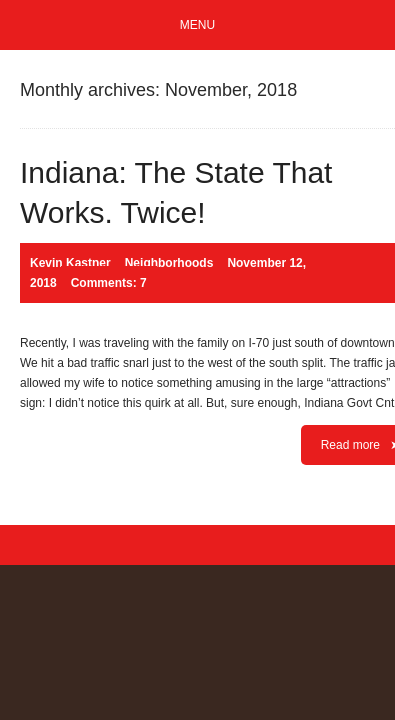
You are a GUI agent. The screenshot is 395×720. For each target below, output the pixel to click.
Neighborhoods (169, 263)
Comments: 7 (109, 283)
